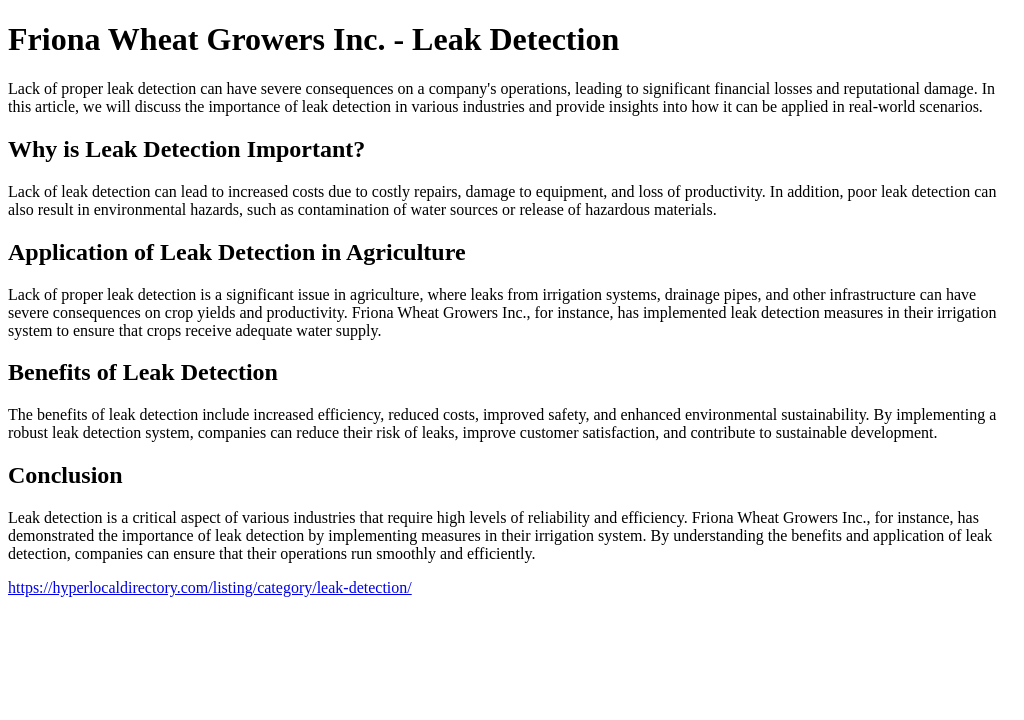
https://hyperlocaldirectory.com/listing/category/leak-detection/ (210, 587)
